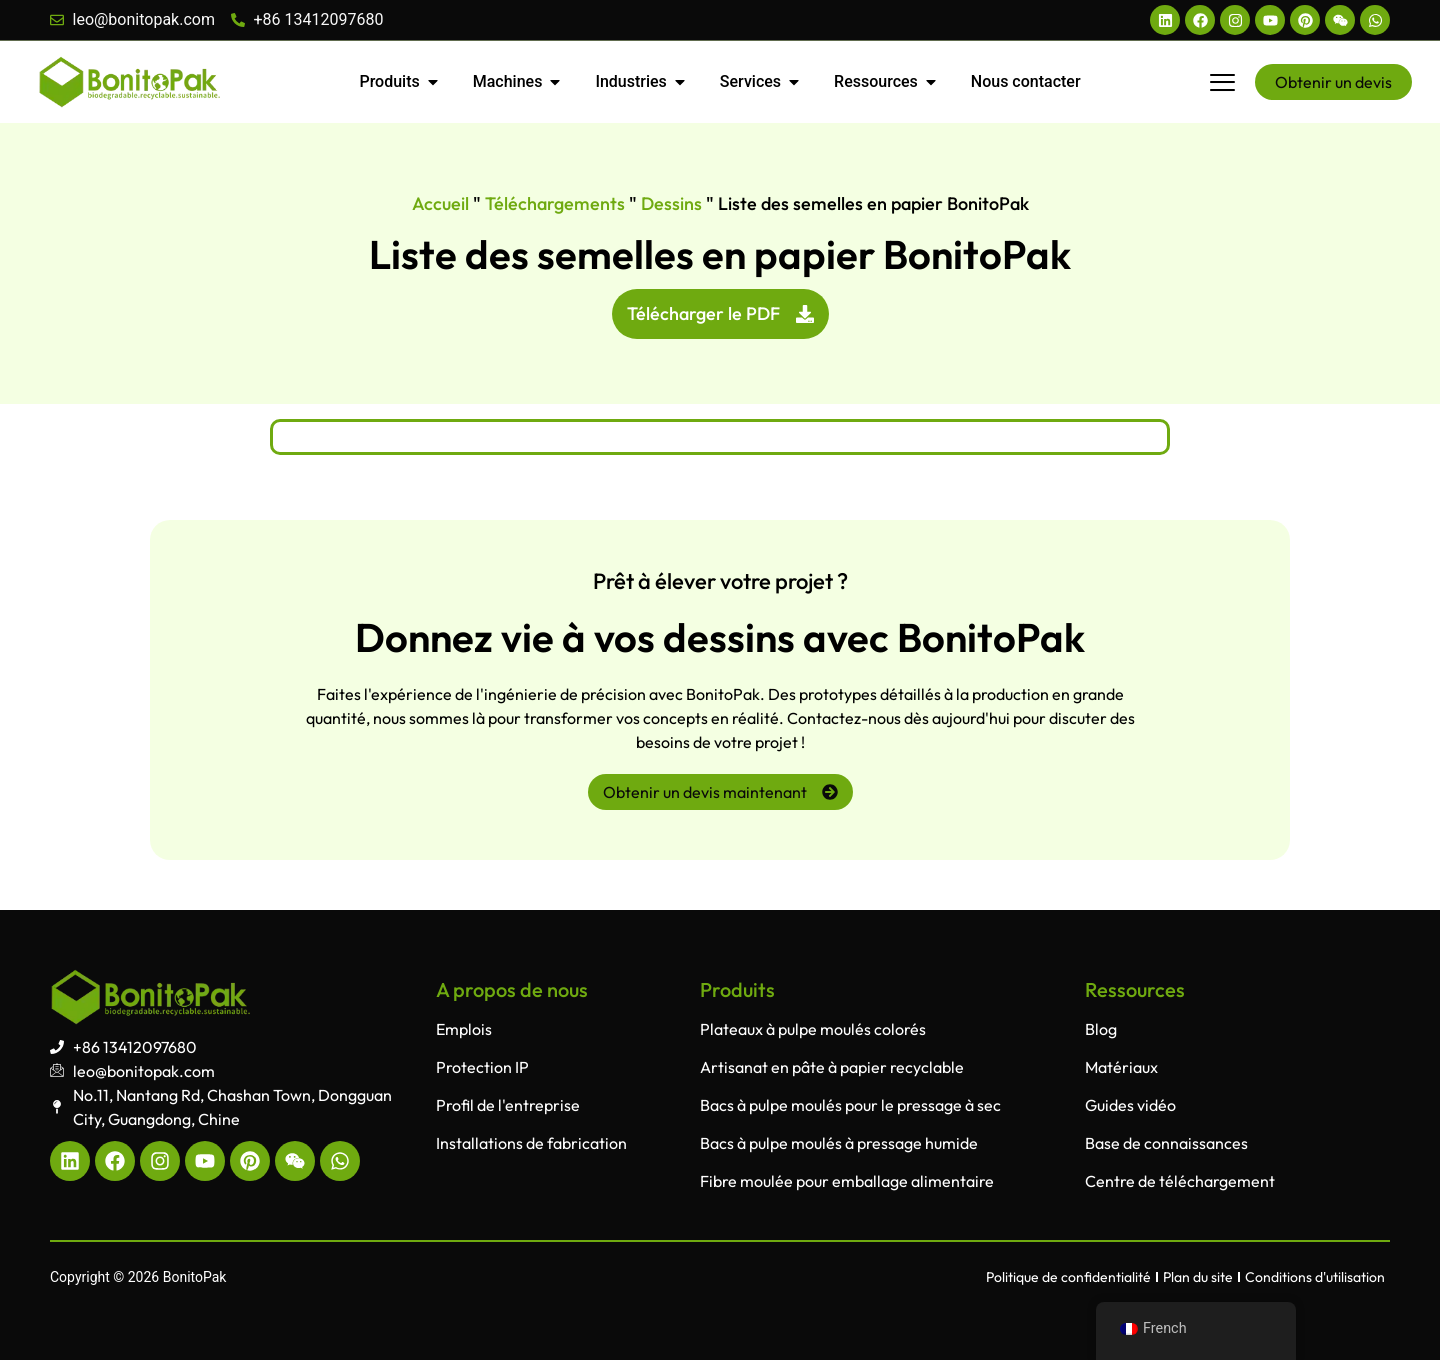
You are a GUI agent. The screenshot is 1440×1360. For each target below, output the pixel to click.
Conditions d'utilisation (1315, 1277)
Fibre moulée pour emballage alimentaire (847, 1181)
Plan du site (1198, 1277)
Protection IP (482, 1067)
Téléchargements (555, 203)
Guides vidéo (1130, 1105)
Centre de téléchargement (1180, 1181)
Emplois (464, 1029)
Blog (1101, 1029)
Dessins (671, 203)
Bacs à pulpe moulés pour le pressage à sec (850, 1105)
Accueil (440, 203)
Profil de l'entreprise (508, 1105)
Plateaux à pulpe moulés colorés (813, 1029)
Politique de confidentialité (1068, 1277)
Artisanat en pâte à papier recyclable (832, 1067)
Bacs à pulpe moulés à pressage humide (839, 1143)
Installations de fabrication (531, 1143)
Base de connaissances (1166, 1143)
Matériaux (1121, 1067)
